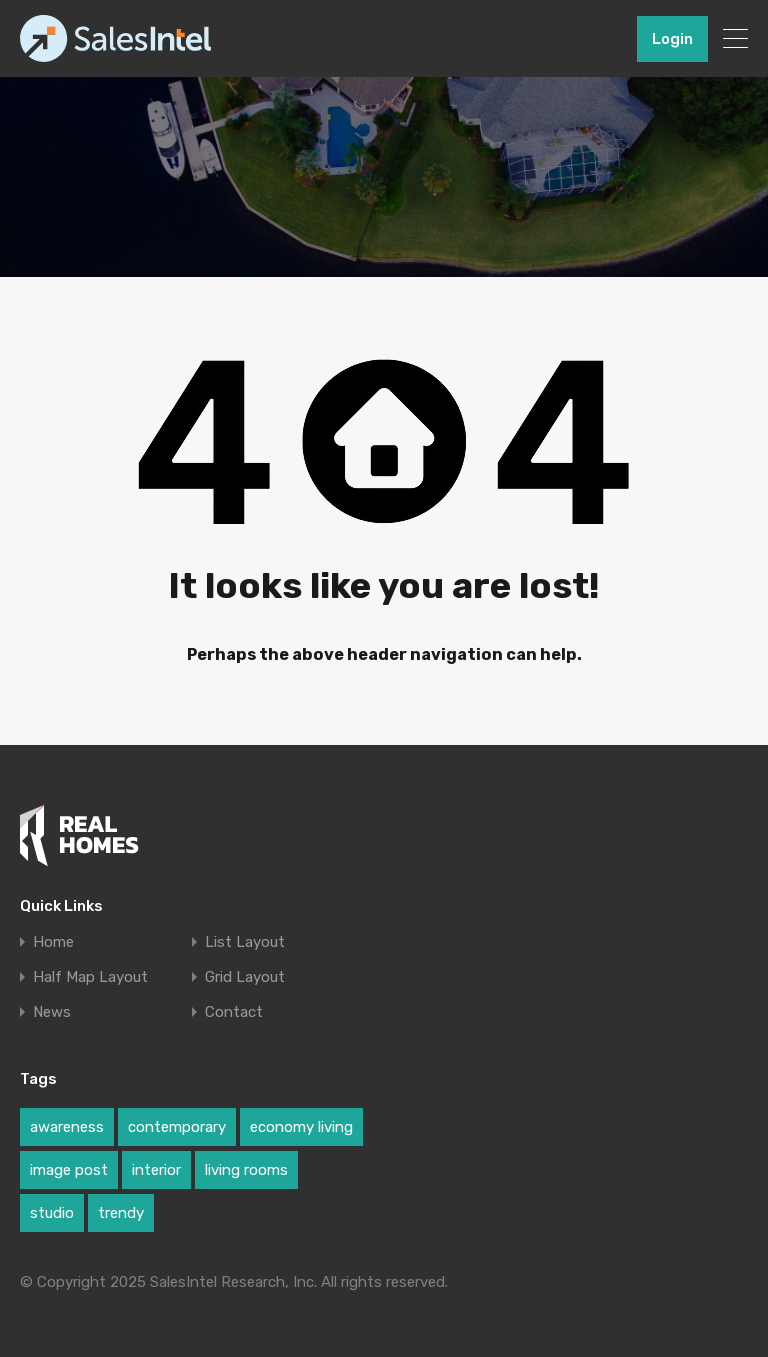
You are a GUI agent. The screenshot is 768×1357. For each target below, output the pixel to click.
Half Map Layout (90, 977)
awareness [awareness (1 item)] (67, 1127)
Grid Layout (245, 977)
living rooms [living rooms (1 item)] (246, 1170)
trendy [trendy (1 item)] (121, 1213)
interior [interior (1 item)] (156, 1170)
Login (672, 39)
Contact (234, 1012)
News (52, 1012)
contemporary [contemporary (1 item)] (177, 1127)
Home (53, 942)
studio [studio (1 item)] (52, 1213)
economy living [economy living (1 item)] (301, 1127)
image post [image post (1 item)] (69, 1170)
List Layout (245, 942)
